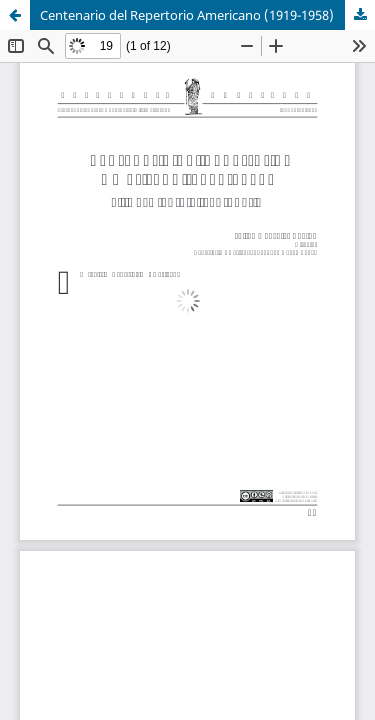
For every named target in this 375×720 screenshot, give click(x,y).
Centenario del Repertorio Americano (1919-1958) (187, 15)
